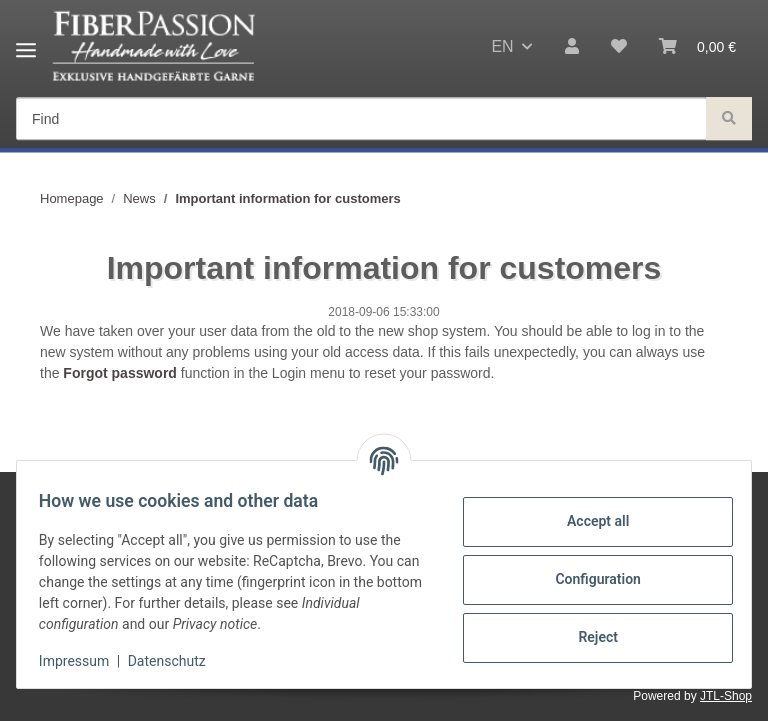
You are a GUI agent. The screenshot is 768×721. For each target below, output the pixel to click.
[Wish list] (619, 47)
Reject (588, 637)
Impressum (84, 661)
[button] (572, 47)
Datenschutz (177, 661)
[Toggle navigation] (26, 42)
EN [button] (502, 46)
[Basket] (697, 47)
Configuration (587, 579)
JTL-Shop (726, 696)
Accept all (588, 521)
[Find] (361, 119)
